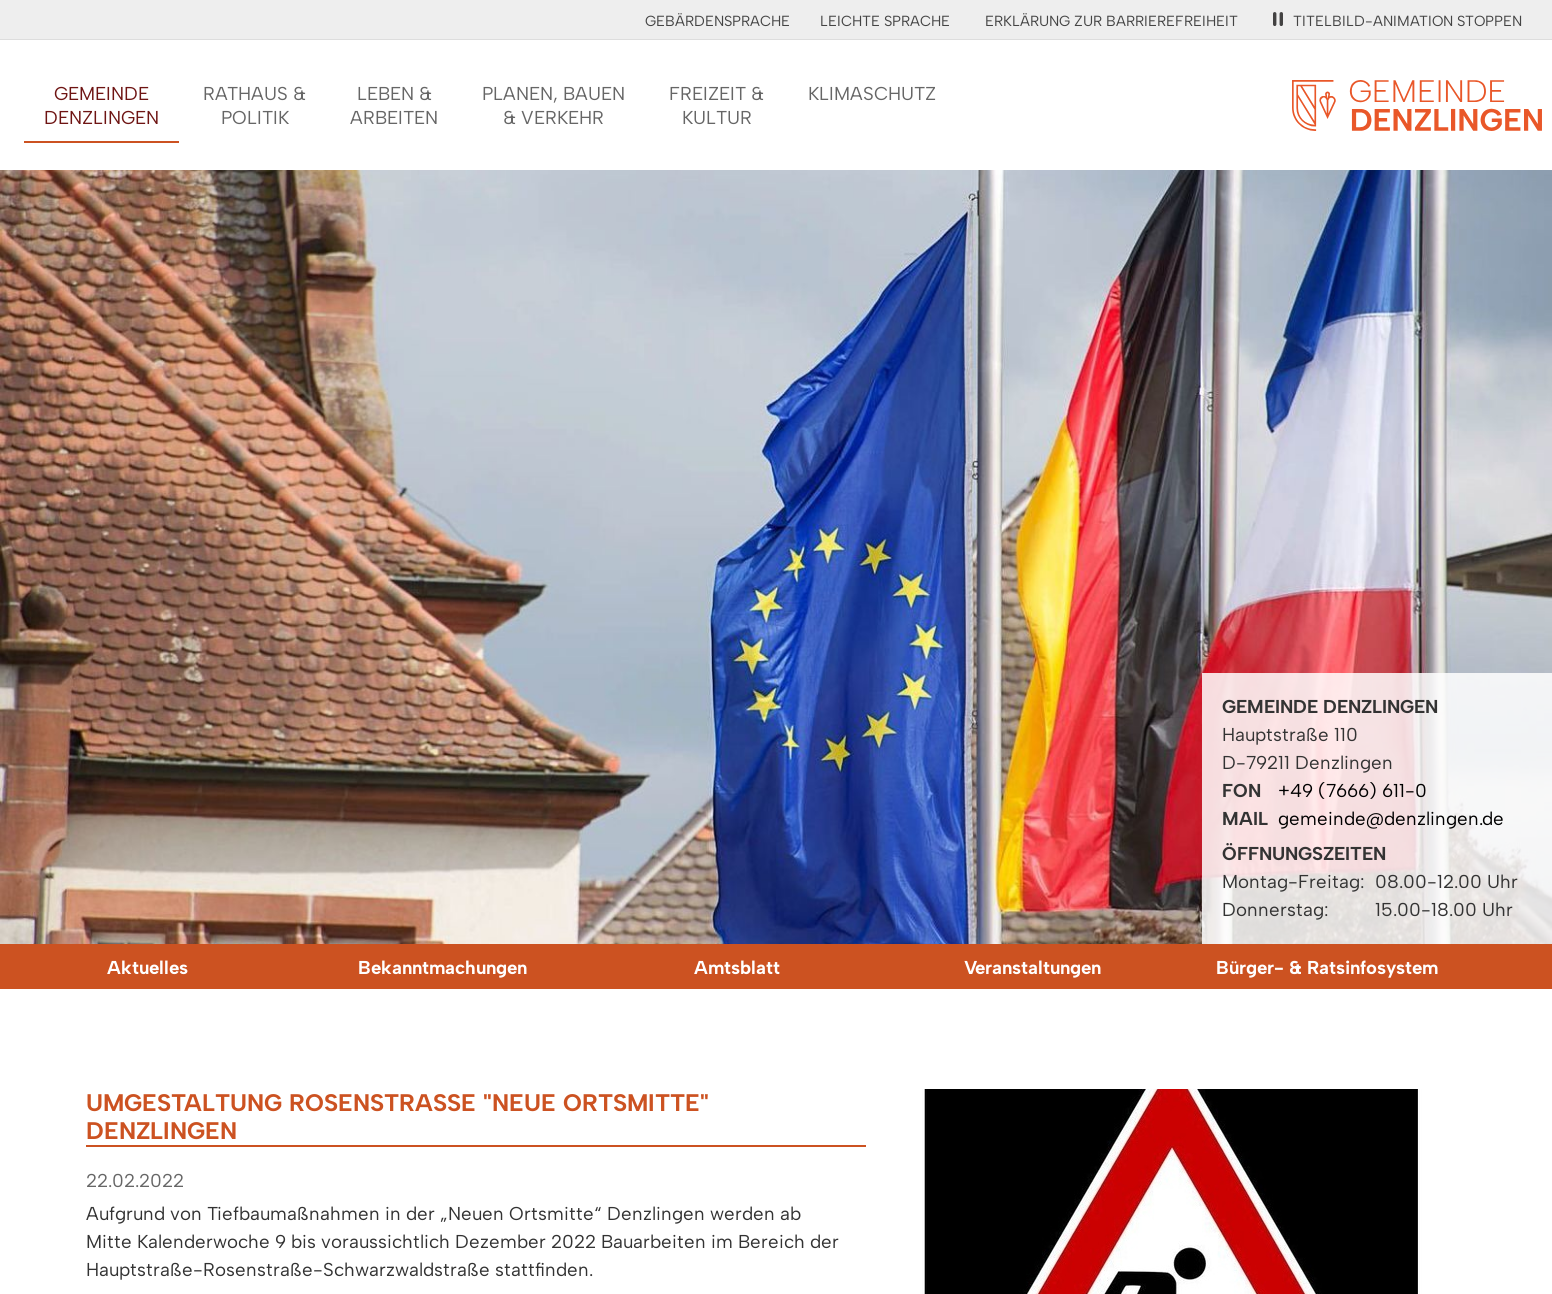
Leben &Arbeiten (394, 105)
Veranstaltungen (1032, 967)
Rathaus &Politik (254, 105)
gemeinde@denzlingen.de (1391, 818)
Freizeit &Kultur (716, 105)
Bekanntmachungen (442, 967)
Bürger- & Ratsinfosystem (1327, 967)
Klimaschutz (872, 93)
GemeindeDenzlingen (101, 105)
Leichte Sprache (885, 21)
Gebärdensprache (717, 21)
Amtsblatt (737, 967)
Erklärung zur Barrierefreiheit (1111, 21)
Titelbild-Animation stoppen (1397, 21)
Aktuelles (147, 967)
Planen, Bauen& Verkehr (553, 105)
